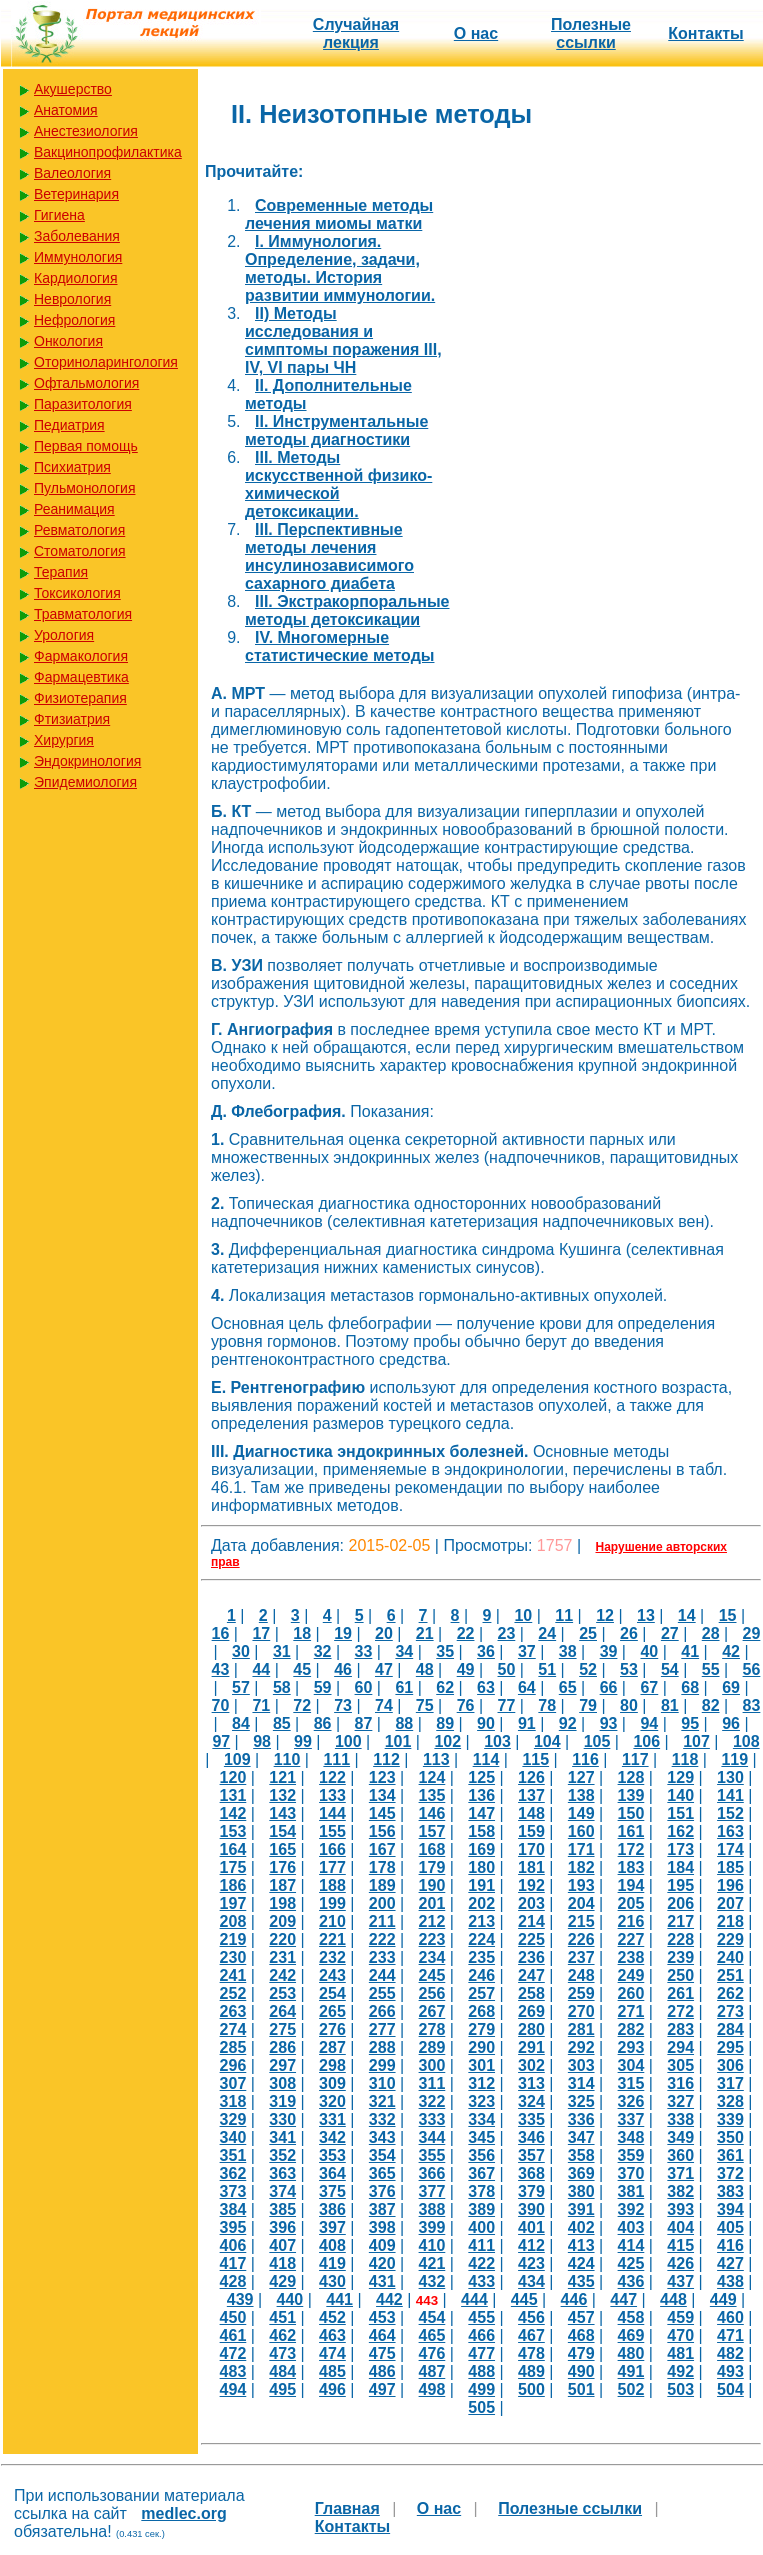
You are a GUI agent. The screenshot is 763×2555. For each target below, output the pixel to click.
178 (382, 1867)
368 (531, 2173)
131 (233, 1795)
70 (221, 1705)
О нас (476, 33)
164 (233, 1849)
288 (382, 2047)
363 (282, 2173)
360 (680, 2155)
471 (730, 2335)
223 (432, 1939)
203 (531, 1903)
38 (568, 1651)
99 (303, 1741)
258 (531, 1993)
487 (432, 2371)
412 (531, 2245)
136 (481, 1795)
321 (382, 2101)
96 (731, 1723)
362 (233, 2173)
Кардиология (76, 278)
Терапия (61, 572)
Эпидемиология (85, 782)
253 (282, 1993)
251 (730, 1975)
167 (382, 1849)
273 (730, 2011)
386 (332, 2209)
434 (531, 2281)
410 (432, 2245)
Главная (347, 2508)
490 (581, 2371)
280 (531, 2029)
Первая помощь (86, 446)
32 (323, 1651)
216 (631, 1921)
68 (690, 1687)
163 (730, 1831)
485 (332, 2371)
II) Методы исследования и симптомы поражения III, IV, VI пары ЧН (343, 340)
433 (481, 2281)
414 (631, 2245)
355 (432, 2155)
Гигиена (59, 215)
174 (730, 1849)
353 (332, 2155)
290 (481, 2047)
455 (481, 2317)
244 (382, 1975)
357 (531, 2155)
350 (730, 2137)
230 (233, 1957)
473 (282, 2353)
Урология (64, 635)
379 (531, 2191)
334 (481, 2119)
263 (233, 2011)
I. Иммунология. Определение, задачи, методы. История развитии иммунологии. (340, 268)
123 (382, 1777)
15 (728, 1615)
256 (432, 1993)
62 (445, 1687)
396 (282, 2227)
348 (631, 2137)
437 (680, 2281)
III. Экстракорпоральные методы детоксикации (347, 610)
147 (481, 1813)
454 (432, 2317)
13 (646, 1615)
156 (382, 1831)
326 (631, 2101)
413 (581, 2245)
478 (531, 2353)
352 (282, 2155)
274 (233, 2029)
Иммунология (78, 257)
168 (432, 1849)
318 (233, 2101)
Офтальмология (86, 383)
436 (631, 2281)
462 (282, 2335)
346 (531, 2137)
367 (481, 2173)
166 (332, 1849)
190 (432, 1885)
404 (680, 2227)
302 (531, 2065)
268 (481, 2011)
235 (481, 1957)
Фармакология (81, 656)
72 (302, 1705)
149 (581, 1813)
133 (332, 1795)
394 (730, 2209)
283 (680, 2029)
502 (631, 2389)
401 (531, 2227)
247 (531, 1975)
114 (486, 1759)
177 (332, 1867)
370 (631, 2173)
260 (631, 1993)
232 (332, 1957)
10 (523, 1615)
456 (531, 2317)
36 (486, 1651)
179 (432, 1867)
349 (680, 2137)
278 (432, 2029)
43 (221, 1669)
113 (436, 1759)
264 (282, 2011)
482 (730, 2353)
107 (696, 1741)
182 (581, 1867)
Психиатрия (72, 467)
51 (547, 1669)
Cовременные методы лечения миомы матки (339, 214)
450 (233, 2317)
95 (690, 1723)
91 (527, 1723)
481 (680, 2353)
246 (481, 1975)
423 (531, 2263)
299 (382, 2065)
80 (629, 1705)
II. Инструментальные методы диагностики (336, 430)
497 (382, 2389)
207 (730, 1903)
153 (233, 1831)
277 (382, 2029)
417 (233, 2263)
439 (240, 2299)
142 (233, 1813)
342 (332, 2137)
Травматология (83, 614)
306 (730, 2065)
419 (332, 2263)
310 (382, 2083)
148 (531, 1813)
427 (730, 2263)
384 (233, 2209)
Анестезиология (86, 131)
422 (481, 2263)
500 (531, 2389)
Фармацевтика (81, 677)
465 (432, 2335)
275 (282, 2029)
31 (282, 1651)
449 (723, 2299)
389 (481, 2209)
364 (332, 2173)
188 (332, 1885)
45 (302, 1669)
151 (680, 1813)
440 (290, 2299)
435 (581, 2281)
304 (631, 2065)
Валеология (72, 173)
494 (233, 2389)
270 (581, 2011)
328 (730, 2101)
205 (631, 1903)
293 (631, 2047)
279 (481, 2029)
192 (531, 1885)
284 (730, 2029)
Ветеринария (76, 194)
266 (382, 2011)
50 (507, 1669)
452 (332, 2317)
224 (481, 1939)
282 (631, 2029)
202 (481, 1903)
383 (730, 2191)
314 (581, 2083)
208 (233, 1921)
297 (282, 2065)
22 (466, 1633)
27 (670, 1633)
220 (282, 1939)
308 (282, 2083)
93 (609, 1723)
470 (680, 2335)
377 (432, 2191)
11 (564, 1615)
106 (646, 1741)
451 (282, 2317)
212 (432, 1921)
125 (481, 1777)
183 (631, 1867)
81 (670, 1705)
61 (404, 1687)
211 (382, 1921)
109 (237, 1759)
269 (531, 2011)
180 (481, 1867)
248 (581, 1975)
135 (432, 1795)
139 (631, 1795)
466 (481, 2335)
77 (507, 1705)
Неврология (72, 299)
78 (547, 1705)
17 (261, 1633)
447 (623, 2299)
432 (432, 2281)
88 (404, 1723)
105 (597, 1741)
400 (481, 2227)
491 (631, 2371)
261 (680, 1993)
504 (730, 2389)
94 (649, 1723)
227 (631, 1939)
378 (481, 2191)
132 (282, 1795)
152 (730, 1813)
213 (481, 1921)
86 (323, 1723)
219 (233, 1939)
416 (730, 2245)
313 (531, 2083)
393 (680, 2209)
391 (581, 2209)
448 (673, 2299)
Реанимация (74, 509)
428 (233, 2281)
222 (382, 1939)
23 (507, 1633)
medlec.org (183, 2513)
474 (332, 2353)
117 (635, 1759)
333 (432, 2119)
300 (432, 2065)
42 (731, 1651)
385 (282, 2209)
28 (711, 1633)
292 (581, 2047)
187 (282, 1885)
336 (581, 2119)
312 (481, 2083)
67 (649, 1687)
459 (680, 2317)
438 (730, 2281)
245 (432, 1975)
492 (680, 2371)
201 (432, 1903)
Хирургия (64, 740)
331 (332, 2119)
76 (466, 1705)
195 (680, 1885)
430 (332, 2281)
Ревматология (79, 530)
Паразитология (83, 404)
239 (680, 1957)
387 (382, 2209)
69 (731, 1687)
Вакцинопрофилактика (108, 152)
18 (302, 1633)
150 (631, 1813)
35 (445, 1651)
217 (680, 1921)
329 (233, 2119)
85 (282, 1723)
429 (282, 2281)
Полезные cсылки (591, 33)
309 (332, 2083)
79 (588, 1705)
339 (730, 2119)
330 (282, 2119)
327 (680, 2101)
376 (382, 2191)
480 (631, 2353)
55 (711, 1669)
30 (241, 1651)
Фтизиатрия (72, 719)
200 (382, 1903)
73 (343, 1705)
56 (752, 1669)
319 (282, 2101)
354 (382, 2155)
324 (531, 2101)
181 (531, 1867)
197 (233, 1903)
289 (432, 2047)
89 (445, 1723)
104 (547, 1741)
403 (631, 2227)
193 (581, 1885)
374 (282, 2191)
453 (382, 2317)
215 (581, 1921)
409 (382, 2245)
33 (364, 1651)
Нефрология (74, 320)
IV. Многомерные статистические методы (339, 646)
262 (730, 1993)
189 (382, 1885)
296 (233, 2065)
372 (730, 2173)
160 (581, 1831)
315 (631, 2083)
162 (680, 1831)
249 (631, 1975)
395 (233, 2227)
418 (282, 2263)
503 (680, 2389)
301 (481, 2065)
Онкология (68, 341)
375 (332, 2191)
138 (581, 1795)
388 (432, 2209)
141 (730, 1795)
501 (581, 2389)
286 (282, 2047)
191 (481, 1885)
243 (332, 1975)
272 (680, 2011)
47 (384, 1669)
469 (631, 2335)
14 (687, 1615)
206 (680, 1903)
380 (581, 2191)
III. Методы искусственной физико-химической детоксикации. (338, 484)
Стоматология (80, 551)
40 (649, 1651)
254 (332, 1993)
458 (631, 2317)
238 (631, 1957)
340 (233, 2137)
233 (382, 1957)
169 (481, 1849)
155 (332, 1831)
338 (680, 2119)
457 (581, 2317)
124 (432, 1777)
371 (680, 2173)
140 (680, 1795)
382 (680, 2191)
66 (609, 1687)
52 (588, 1669)
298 (332, 2065)
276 (332, 2029)
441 (339, 2299)
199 (332, 1903)
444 (474, 2299)
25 (588, 1633)
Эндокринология (87, 761)
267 (432, 2011)
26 (629, 1633)
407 (282, 2245)
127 (581, 1777)
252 (233, 1993)
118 (685, 1759)
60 (364, 1687)
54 (670, 1669)
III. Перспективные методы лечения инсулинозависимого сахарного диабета (329, 556)
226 (581, 1939)
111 (336, 1759)
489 (531, 2371)
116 (585, 1759)
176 (282, 1867)
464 (382, 2335)
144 (332, 1813)
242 (282, 1975)
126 (531, 1777)
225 (531, 1939)
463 (332, 2335)
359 (631, 2155)
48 (425, 1669)
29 (752, 1633)
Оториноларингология (106, 362)
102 (447, 1741)
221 (332, 1939)
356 (481, 2155)
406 (233, 2245)
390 (531, 2209)
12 (605, 1615)
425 (631, 2263)
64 (527, 1687)
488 (481, 2371)
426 (680, 2263)
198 (282, 1903)
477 (481, 2353)
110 (287, 1759)
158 (481, 1831)
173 (680, 1849)
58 (282, 1687)
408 (332, 2245)
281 (581, 2029)
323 (481, 2101)
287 (332, 2047)
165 (282, 1849)
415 (680, 2245)
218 (730, 1921)
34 (404, 1651)
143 (282, 1813)
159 (531, 1831)
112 (386, 1759)
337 (631, 2119)
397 (332, 2227)
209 (282, 1921)
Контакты (705, 33)
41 (690, 1651)
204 (581, 1903)
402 (581, 2227)
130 (730, 1777)
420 (382, 2263)
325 (581, 2101)
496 (332, 2389)
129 (680, 1777)
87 (364, 1723)
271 (631, 2011)
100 (348, 1741)
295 (730, 2047)
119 (734, 1759)
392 (631, 2209)
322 (432, 2101)
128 (631, 1777)
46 (343, 1669)
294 (680, 2047)
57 (241, 1687)
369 (581, 2173)
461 (233, 2335)
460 (730, 2317)
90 (486, 1723)
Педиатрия (69, 425)
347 (581, 2137)
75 (425, 1705)
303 (581, 2065)
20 (384, 1633)
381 (631, 2191)
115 (535, 1759)
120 (233, 1777)
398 (382, 2227)
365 (382, 2173)
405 (730, 2227)
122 (332, 1777)
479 (581, 2353)
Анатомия (66, 110)
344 (432, 2137)
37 (527, 1651)
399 (432, 2227)
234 (432, 1957)
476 (432, 2353)
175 (233, 1867)
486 (382, 2371)
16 (221, 1633)
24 (547, 1633)
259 (581, 1993)
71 (261, 1705)
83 (752, 1705)
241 (233, 1975)
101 (398, 1741)
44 (261, 1669)
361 (730, 2155)
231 (282, 1957)
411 (481, 2245)
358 (581, 2155)
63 (486, 1687)
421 (432, 2263)
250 (680, 1975)
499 (481, 2389)
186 (233, 1885)
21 (425, 1633)
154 (282, 1831)
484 (282, 2371)
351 (233, 2155)
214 (531, 1921)
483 (233, 2371)
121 (282, 1777)
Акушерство (73, 89)
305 (680, 2065)
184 (680, 1867)
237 (581, 1957)
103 (497, 1741)
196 (730, 1885)
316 (680, 2083)
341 (282, 2137)
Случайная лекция (356, 33)
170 (531, 1849)
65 (568, 1687)
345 (481, 2137)
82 (711, 1705)
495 (282, 2389)
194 (631, 1885)
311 (432, 2083)
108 (746, 1741)
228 (680, 1939)
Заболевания (77, 236)
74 (384, 1705)
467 (531, 2335)
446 (574, 2299)
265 (332, 2011)
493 (730, 2371)
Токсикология (77, 593)
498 (432, 2389)
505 (481, 2407)
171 (581, 1849)
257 (481, 1993)
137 (531, 1795)
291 (531, 2047)
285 (233, 2047)
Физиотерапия (80, 698)
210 (332, 1921)
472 (233, 2353)
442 (389, 2299)
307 (233, 2083)
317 (730, 2083)
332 (382, 2119)
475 (382, 2353)
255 (382, 1993)
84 (241, 1723)
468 (581, 2335)
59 (323, 1687)
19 (343, 1633)
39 (609, 1651)
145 (382, 1813)
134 (382, 1795)
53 (629, 1669)
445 (524, 2299)
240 (730, 1957)
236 (531, 1957)
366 (432, 2173)
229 (730, 1939)
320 (332, 2101)
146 (432, 1813)
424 (581, 2263)
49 (466, 1669)
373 (233, 2191)
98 (262, 1741)
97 (221, 1741)
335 (531, 2119)
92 (568, 1723)
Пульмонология (84, 488)
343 (382, 2137)
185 (730, 1867)
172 (631, 1849)
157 (432, 1831)
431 (382, 2281)
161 (631, 1831)
